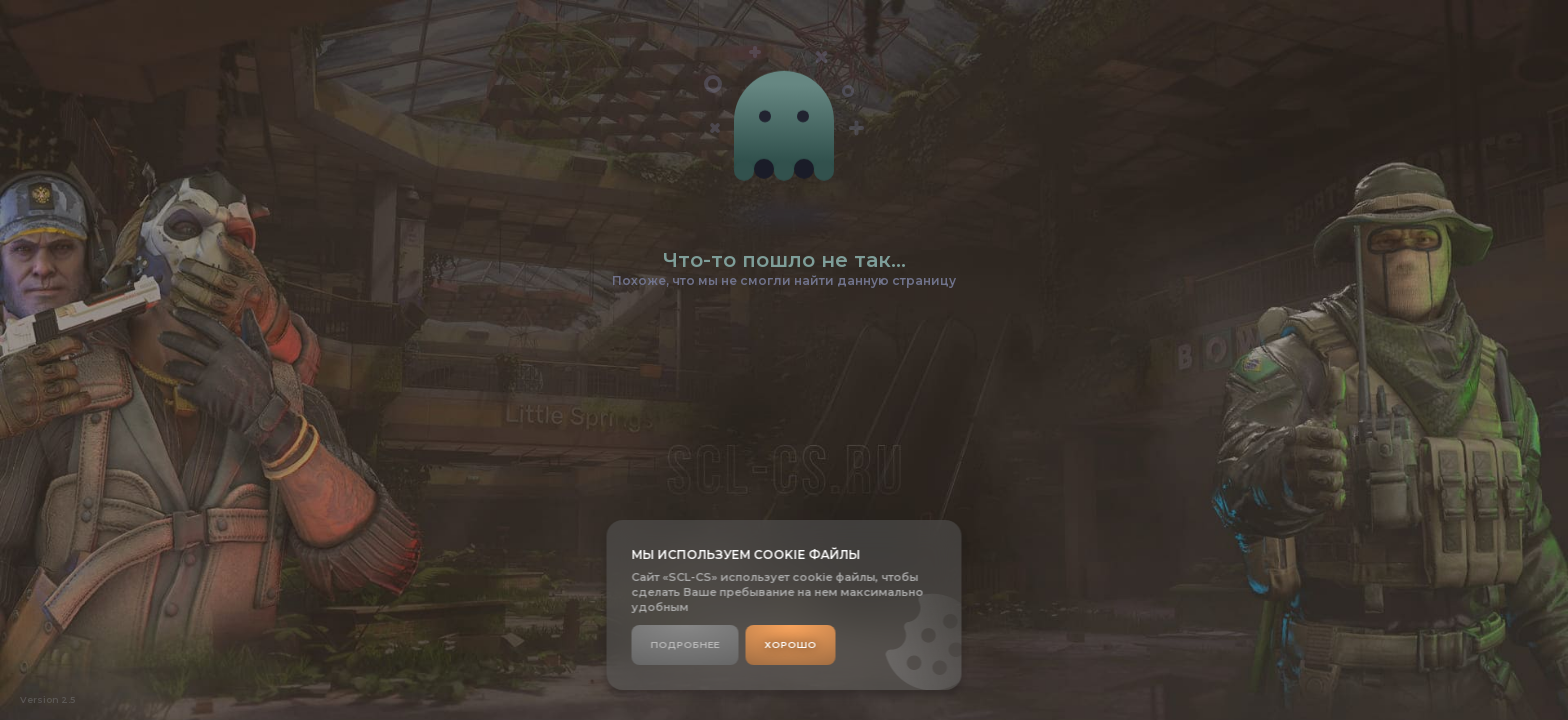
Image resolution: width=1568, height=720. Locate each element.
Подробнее (685, 644)
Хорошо (791, 644)
